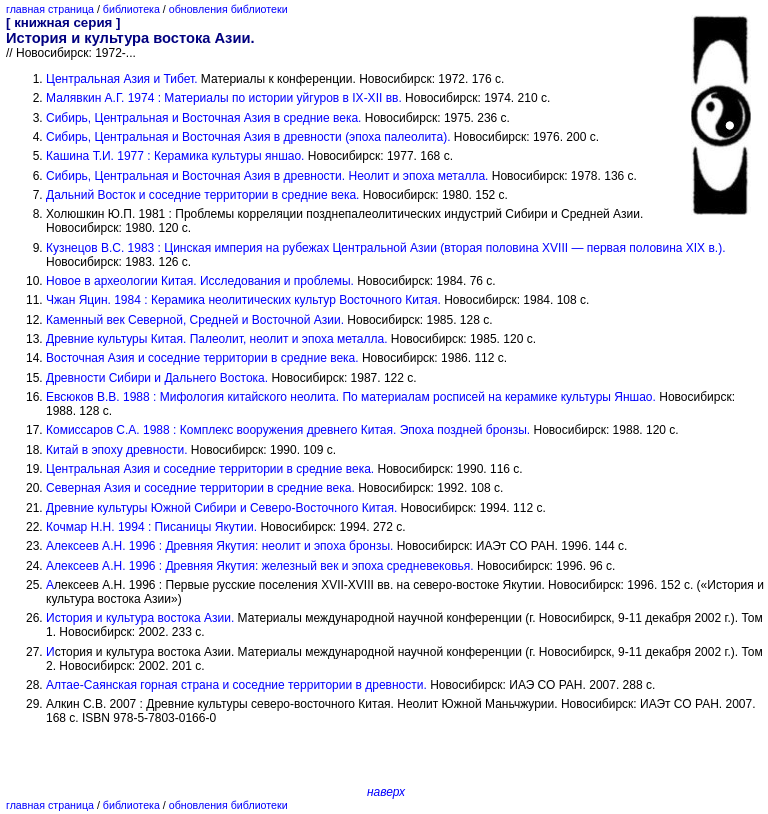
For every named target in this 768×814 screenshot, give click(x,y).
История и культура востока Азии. (140, 618)
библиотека (131, 9)
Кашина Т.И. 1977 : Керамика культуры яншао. (175, 156)
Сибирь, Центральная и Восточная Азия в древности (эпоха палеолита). (248, 137)
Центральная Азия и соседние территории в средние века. (210, 469)
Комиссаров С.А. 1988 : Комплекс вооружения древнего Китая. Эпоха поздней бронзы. (288, 430)
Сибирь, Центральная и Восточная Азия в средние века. (203, 118)
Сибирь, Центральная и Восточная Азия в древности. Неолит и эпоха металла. (267, 176)
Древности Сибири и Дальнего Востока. (157, 378)
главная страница (50, 9)
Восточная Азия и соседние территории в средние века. (202, 358)
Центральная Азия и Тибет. (122, 79)
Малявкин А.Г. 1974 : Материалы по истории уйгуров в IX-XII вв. (224, 98)
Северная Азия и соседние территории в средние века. (200, 488)
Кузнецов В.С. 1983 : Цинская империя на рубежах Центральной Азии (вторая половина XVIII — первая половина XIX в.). (386, 248)
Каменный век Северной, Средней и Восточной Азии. (195, 320)
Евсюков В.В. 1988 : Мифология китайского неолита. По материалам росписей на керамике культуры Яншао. (351, 397)
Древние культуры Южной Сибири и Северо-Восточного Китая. (221, 508)
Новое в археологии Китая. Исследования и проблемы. (200, 281)
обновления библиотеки (228, 9)
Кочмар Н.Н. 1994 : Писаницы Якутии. (151, 527)
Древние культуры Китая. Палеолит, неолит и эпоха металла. (216, 339)
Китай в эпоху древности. (117, 450)
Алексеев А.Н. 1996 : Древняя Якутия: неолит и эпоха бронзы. (219, 546)
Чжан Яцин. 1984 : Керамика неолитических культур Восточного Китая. (243, 300)
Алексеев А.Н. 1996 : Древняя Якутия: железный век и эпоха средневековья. (260, 566)
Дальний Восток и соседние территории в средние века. (202, 195)
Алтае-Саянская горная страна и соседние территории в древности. (236, 685)
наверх (386, 792)
